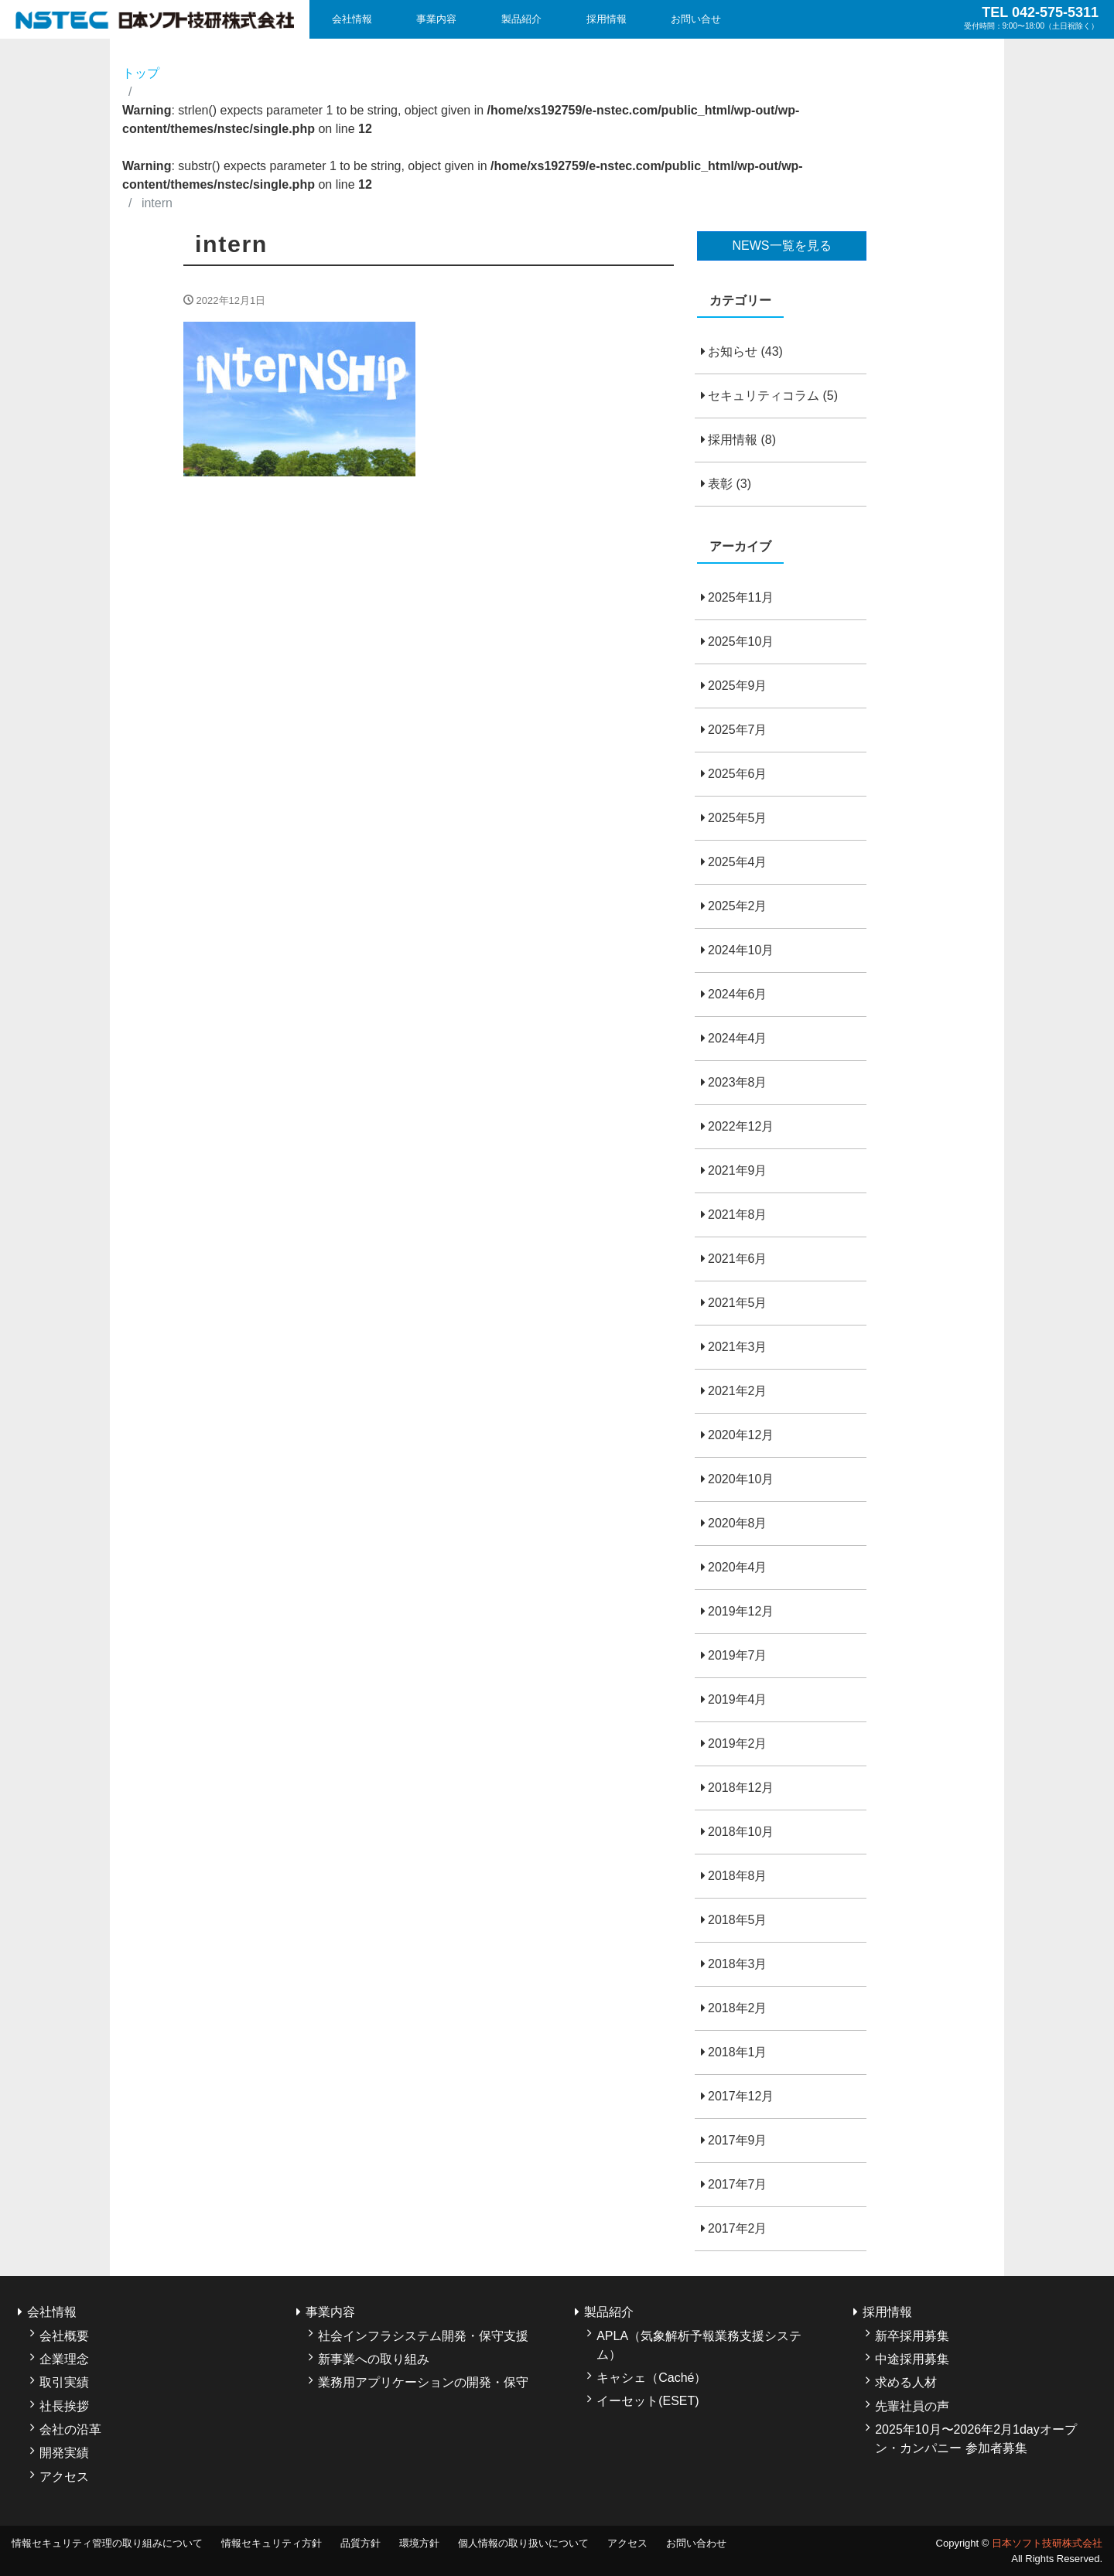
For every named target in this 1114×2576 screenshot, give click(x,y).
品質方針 (360, 2543)
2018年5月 (737, 1919)
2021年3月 (737, 1346)
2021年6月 (737, 1258)
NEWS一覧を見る (782, 245)
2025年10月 (741, 641)
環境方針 (419, 2543)
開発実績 (64, 2452)
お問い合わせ (696, 2543)
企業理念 (64, 2359)
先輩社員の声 (912, 2406)
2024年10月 (741, 950)
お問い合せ (696, 19)
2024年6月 (737, 994)
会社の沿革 (70, 2429)
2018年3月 (737, 1963)
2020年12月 (741, 1435)
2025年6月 (737, 773)
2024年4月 (737, 1038)
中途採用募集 (912, 2359)
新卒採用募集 (912, 2335)
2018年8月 (737, 1875)
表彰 (720, 483)
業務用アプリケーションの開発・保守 (423, 2382)
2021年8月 (737, 1214)
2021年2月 (737, 1390)
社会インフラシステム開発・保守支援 (423, 2335)
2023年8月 (737, 1082)
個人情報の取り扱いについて (523, 2543)
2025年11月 (741, 597)
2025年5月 (737, 817)
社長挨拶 (64, 2406)
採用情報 (606, 19)
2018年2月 (737, 2008)
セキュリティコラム (763, 395)
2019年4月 (737, 1699)
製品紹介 (521, 19)
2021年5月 (737, 1302)
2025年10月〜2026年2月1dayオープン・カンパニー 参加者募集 (976, 2439)
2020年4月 (737, 1567)
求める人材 (906, 2382)
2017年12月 (741, 2096)
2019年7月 (737, 1655)
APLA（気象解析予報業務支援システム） (698, 2345)
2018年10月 (741, 1831)
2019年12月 (741, 1611)
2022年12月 (741, 1126)
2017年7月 (737, 2184)
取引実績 (64, 2382)
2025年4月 (737, 861)
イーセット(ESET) (647, 2400)
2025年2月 (737, 906)
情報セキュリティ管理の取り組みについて (107, 2543)
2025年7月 (737, 729)
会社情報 (352, 19)
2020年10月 (741, 1479)
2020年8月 (737, 1523)
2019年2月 (737, 1743)
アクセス (64, 2476)
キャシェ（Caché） (651, 2377)
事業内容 (436, 19)
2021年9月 (737, 1170)
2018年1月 (737, 2052)
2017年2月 (737, 2228)
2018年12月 (741, 1787)
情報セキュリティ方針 (271, 2543)
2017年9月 (737, 2140)
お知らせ (732, 351)
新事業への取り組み (373, 2359)
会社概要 (64, 2335)
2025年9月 (737, 685)
